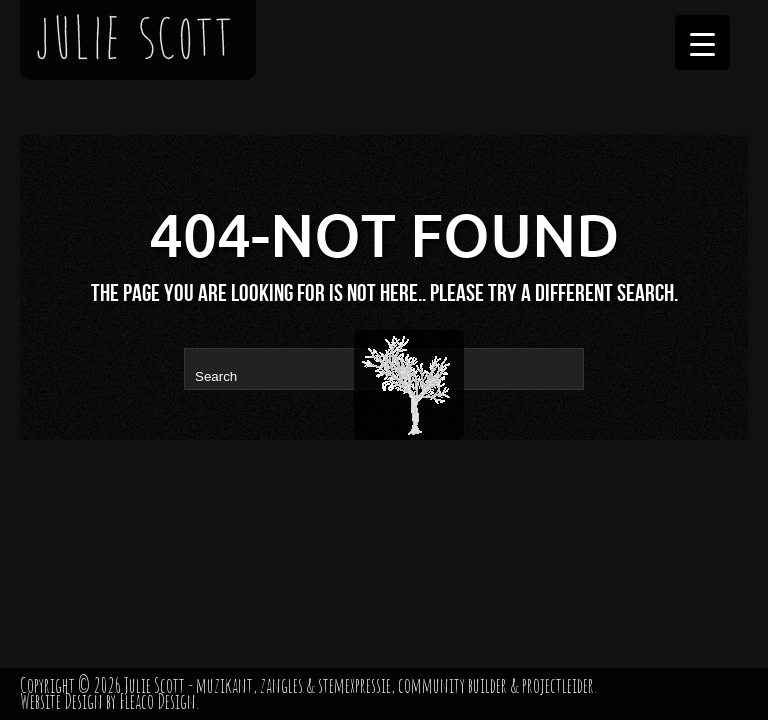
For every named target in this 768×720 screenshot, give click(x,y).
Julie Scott (154, 685)
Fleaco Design (157, 701)
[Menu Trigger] (702, 42)
